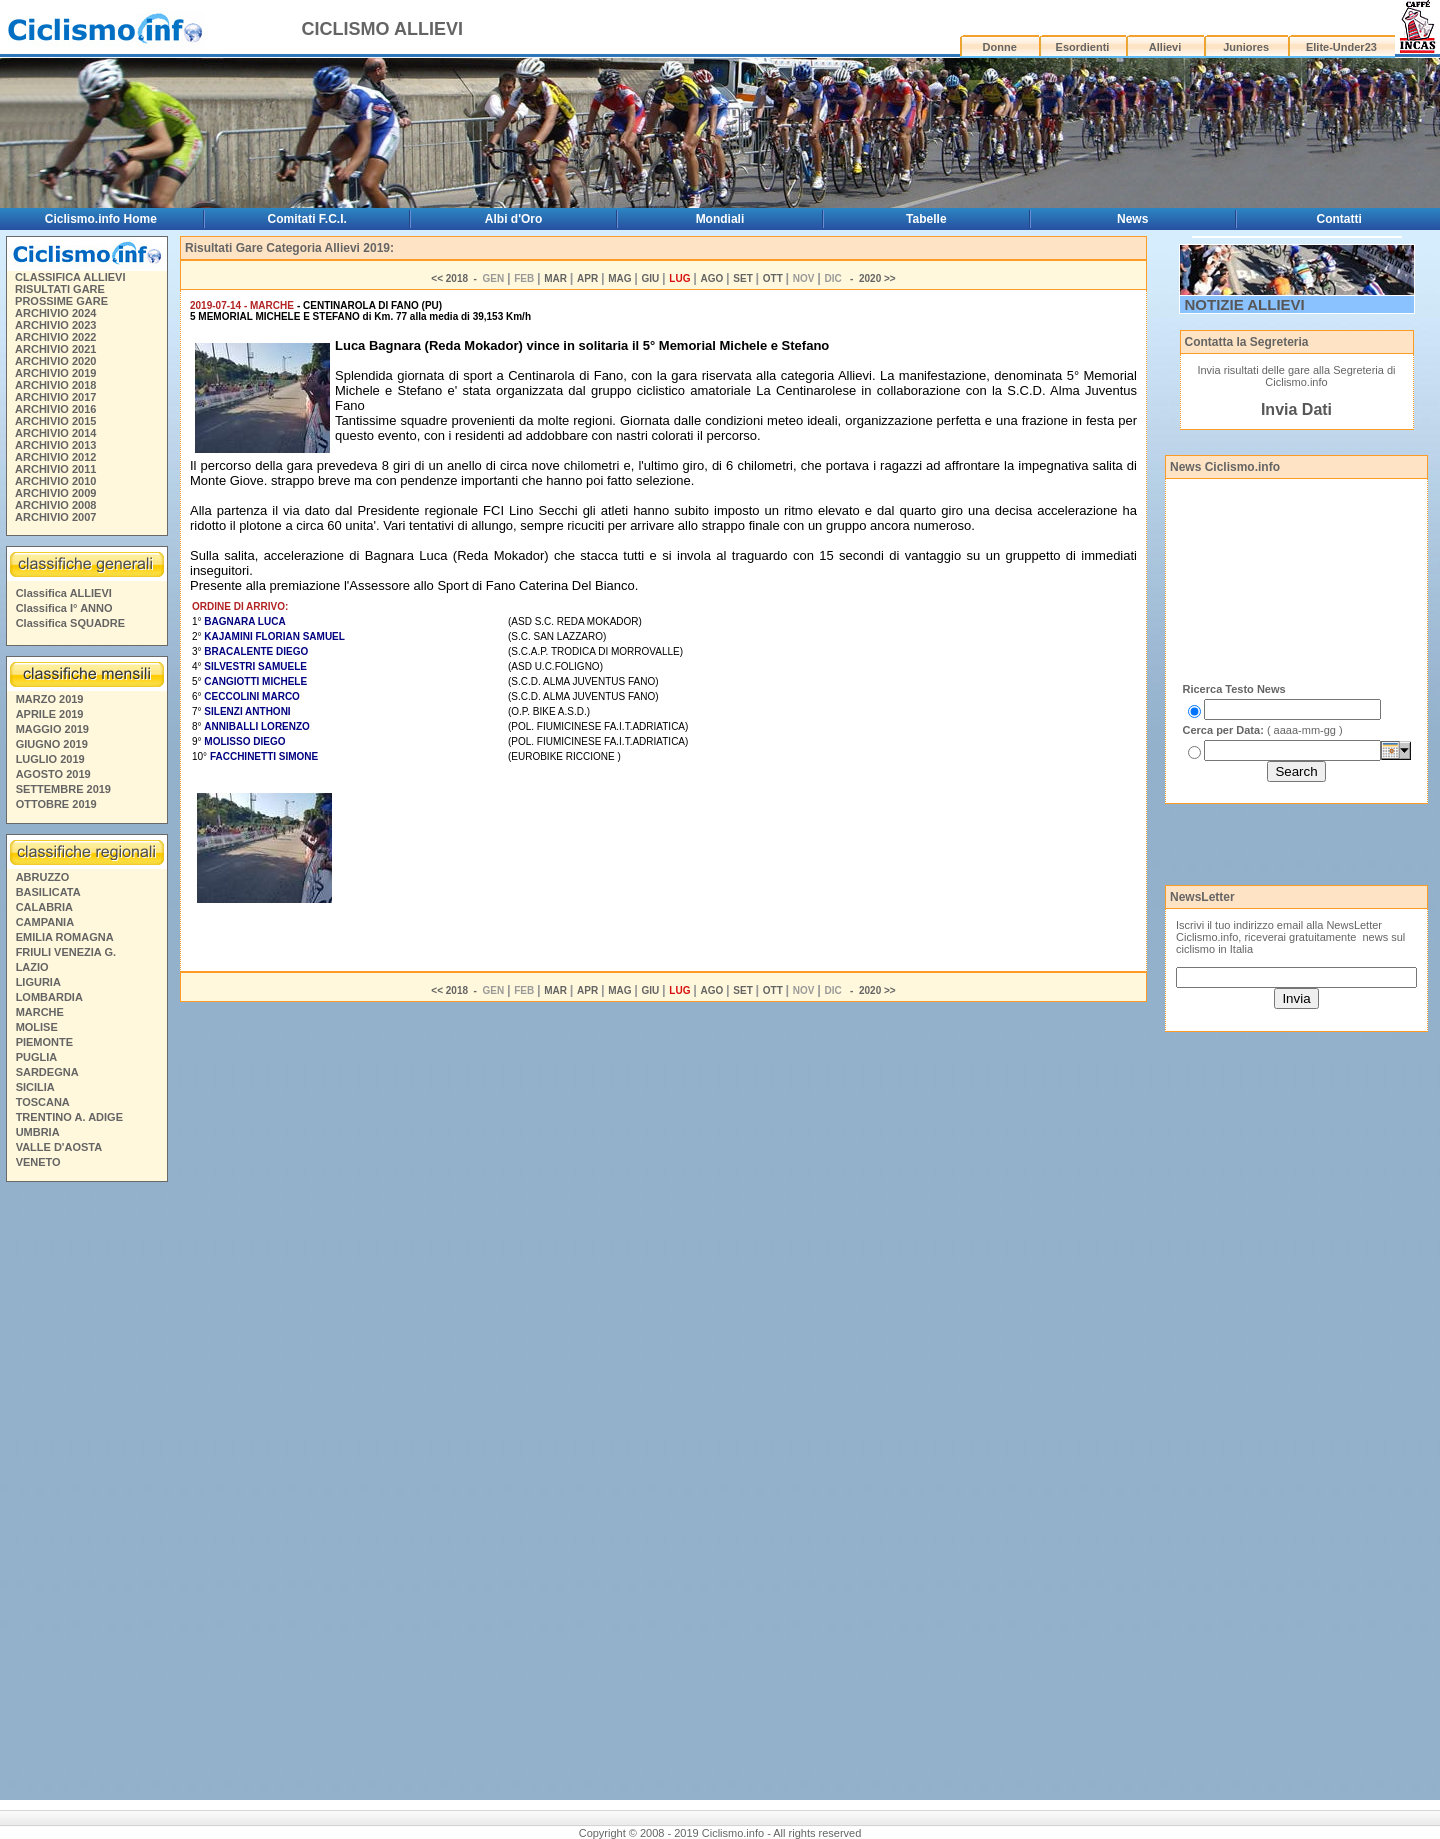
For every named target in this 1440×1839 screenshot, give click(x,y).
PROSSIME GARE (61, 301)
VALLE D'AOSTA (59, 1147)
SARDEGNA (47, 1072)
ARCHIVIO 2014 (55, 433)
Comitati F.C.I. (307, 219)
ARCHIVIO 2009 (55, 493)
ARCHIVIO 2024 (55, 313)
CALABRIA (44, 907)
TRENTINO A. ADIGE (69, 1117)
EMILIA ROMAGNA (65, 937)
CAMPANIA (45, 922)
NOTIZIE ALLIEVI (1245, 304)
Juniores (1246, 47)
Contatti (1339, 219)
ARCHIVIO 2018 (55, 385)
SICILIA (35, 1087)
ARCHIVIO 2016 (55, 409)
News (1132, 219)
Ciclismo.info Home (101, 219)
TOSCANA (43, 1102)
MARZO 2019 (50, 699)
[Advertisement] (86, 1494)
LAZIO (32, 967)
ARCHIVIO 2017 (55, 397)
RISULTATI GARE (60, 289)
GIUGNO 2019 (52, 744)
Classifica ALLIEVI (64, 593)
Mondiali (720, 219)
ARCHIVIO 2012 (55, 457)
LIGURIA (38, 982)
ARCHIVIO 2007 (55, 517)
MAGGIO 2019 (52, 729)
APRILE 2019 (50, 714)
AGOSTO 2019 (53, 774)
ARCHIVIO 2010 (55, 481)
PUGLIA (37, 1057)
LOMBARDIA (49, 997)
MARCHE (40, 1012)
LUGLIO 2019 (50, 759)
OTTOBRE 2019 (56, 804)
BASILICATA (48, 892)
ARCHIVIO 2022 (55, 337)
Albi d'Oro (514, 219)
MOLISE (37, 1027)
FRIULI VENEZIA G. (66, 952)
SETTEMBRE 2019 (63, 789)
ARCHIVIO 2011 (55, 469)
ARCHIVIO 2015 (55, 421)
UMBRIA (38, 1132)
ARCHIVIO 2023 (55, 325)
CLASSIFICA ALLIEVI (70, 277)
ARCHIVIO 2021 (55, 349)
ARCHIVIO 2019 (55, 373)
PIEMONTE (44, 1042)
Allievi (1165, 47)
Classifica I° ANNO (64, 608)
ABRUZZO (43, 877)
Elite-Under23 (1341, 47)
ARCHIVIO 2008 (55, 505)
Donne (1000, 47)
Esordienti (1083, 47)
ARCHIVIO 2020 (55, 361)
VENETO (38, 1162)
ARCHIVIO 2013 (55, 445)
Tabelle (926, 219)
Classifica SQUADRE (70, 623)
